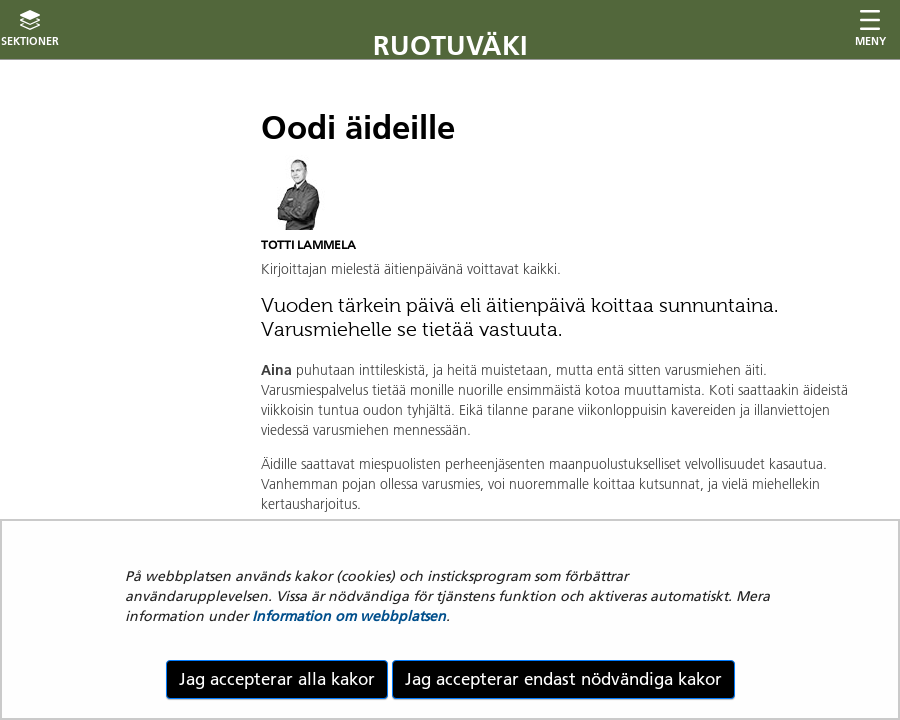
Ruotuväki (450, 45)
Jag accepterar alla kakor (277, 679)
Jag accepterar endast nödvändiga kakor (563, 679)
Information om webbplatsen (349, 616)
